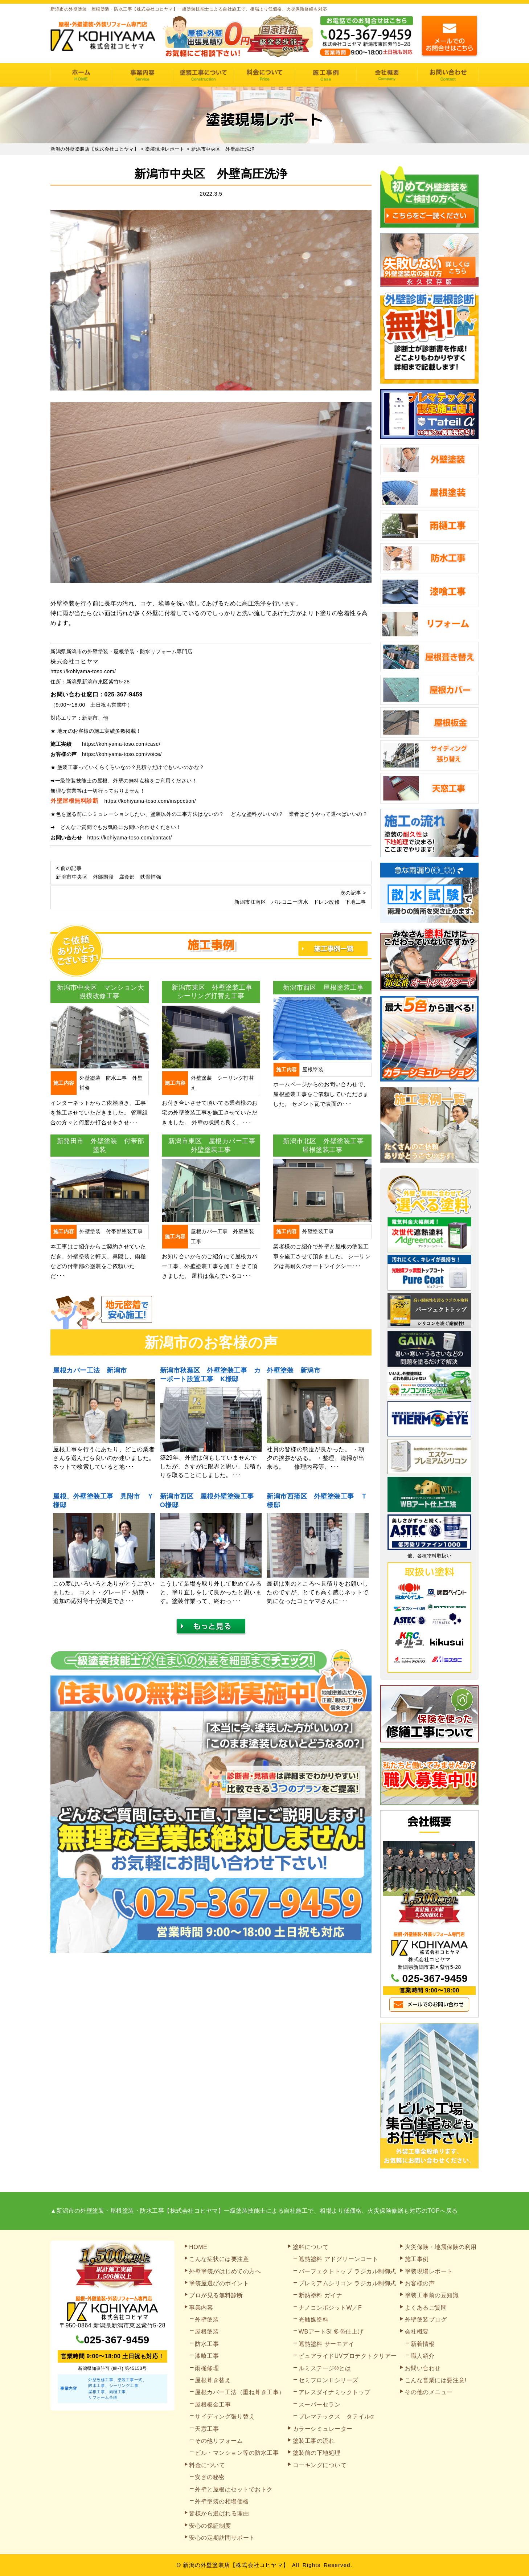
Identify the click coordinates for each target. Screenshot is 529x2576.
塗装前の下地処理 (317, 2453)
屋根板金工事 (213, 2404)
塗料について (311, 2247)
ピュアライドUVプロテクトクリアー (348, 2356)
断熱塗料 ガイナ (320, 2295)
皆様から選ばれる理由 (219, 2513)
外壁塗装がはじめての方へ (225, 2271)
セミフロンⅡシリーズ (328, 2380)
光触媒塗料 (314, 2320)
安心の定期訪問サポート (222, 2538)
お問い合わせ (448, 75)
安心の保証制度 (210, 2526)
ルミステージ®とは (325, 2368)
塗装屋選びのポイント (219, 2283)
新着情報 (423, 2344)
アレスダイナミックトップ (334, 2392)
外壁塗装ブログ (426, 2320)
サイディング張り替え (225, 2416)
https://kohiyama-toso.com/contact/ (129, 838)
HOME (81, 75)
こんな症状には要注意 (219, 2259)
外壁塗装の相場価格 (222, 2501)
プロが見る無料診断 (216, 2295)
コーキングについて (320, 2465)
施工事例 (325, 75)
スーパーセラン (320, 2404)
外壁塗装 (207, 2320)
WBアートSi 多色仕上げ (331, 2331)
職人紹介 (423, 2356)
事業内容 (142, 75)
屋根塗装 (207, 2331)
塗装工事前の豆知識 (432, 2295)
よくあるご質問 (426, 2308)
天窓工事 (207, 2429)
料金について (264, 75)
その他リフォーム (219, 2441)
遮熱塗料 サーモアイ (326, 2344)
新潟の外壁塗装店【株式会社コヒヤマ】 (236, 2565)
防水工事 (207, 2344)
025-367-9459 (123, 694)
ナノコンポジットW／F (330, 2308)
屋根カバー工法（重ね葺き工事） (240, 2392)
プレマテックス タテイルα (336, 2416)
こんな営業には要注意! (436, 2380)
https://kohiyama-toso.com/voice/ (122, 754)
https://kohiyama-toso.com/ (83, 671)
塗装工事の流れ (203, 75)
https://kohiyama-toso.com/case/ (121, 744)
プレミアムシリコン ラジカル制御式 (347, 2283)
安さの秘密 (210, 2477)
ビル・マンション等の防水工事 (237, 2453)
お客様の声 (420, 2283)
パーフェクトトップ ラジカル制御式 (347, 2271)
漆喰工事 (207, 2356)
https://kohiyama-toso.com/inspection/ (150, 801)
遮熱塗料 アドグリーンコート (338, 2259)
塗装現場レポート (429, 2271)
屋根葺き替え (213, 2380)
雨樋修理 (207, 2368)
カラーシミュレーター (323, 2429)
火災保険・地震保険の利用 (441, 2247)
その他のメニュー (429, 2392)
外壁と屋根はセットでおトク (234, 2489)
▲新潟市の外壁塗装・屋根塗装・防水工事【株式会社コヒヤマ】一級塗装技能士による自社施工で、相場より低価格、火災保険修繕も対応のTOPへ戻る (254, 2211)
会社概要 (387, 75)
